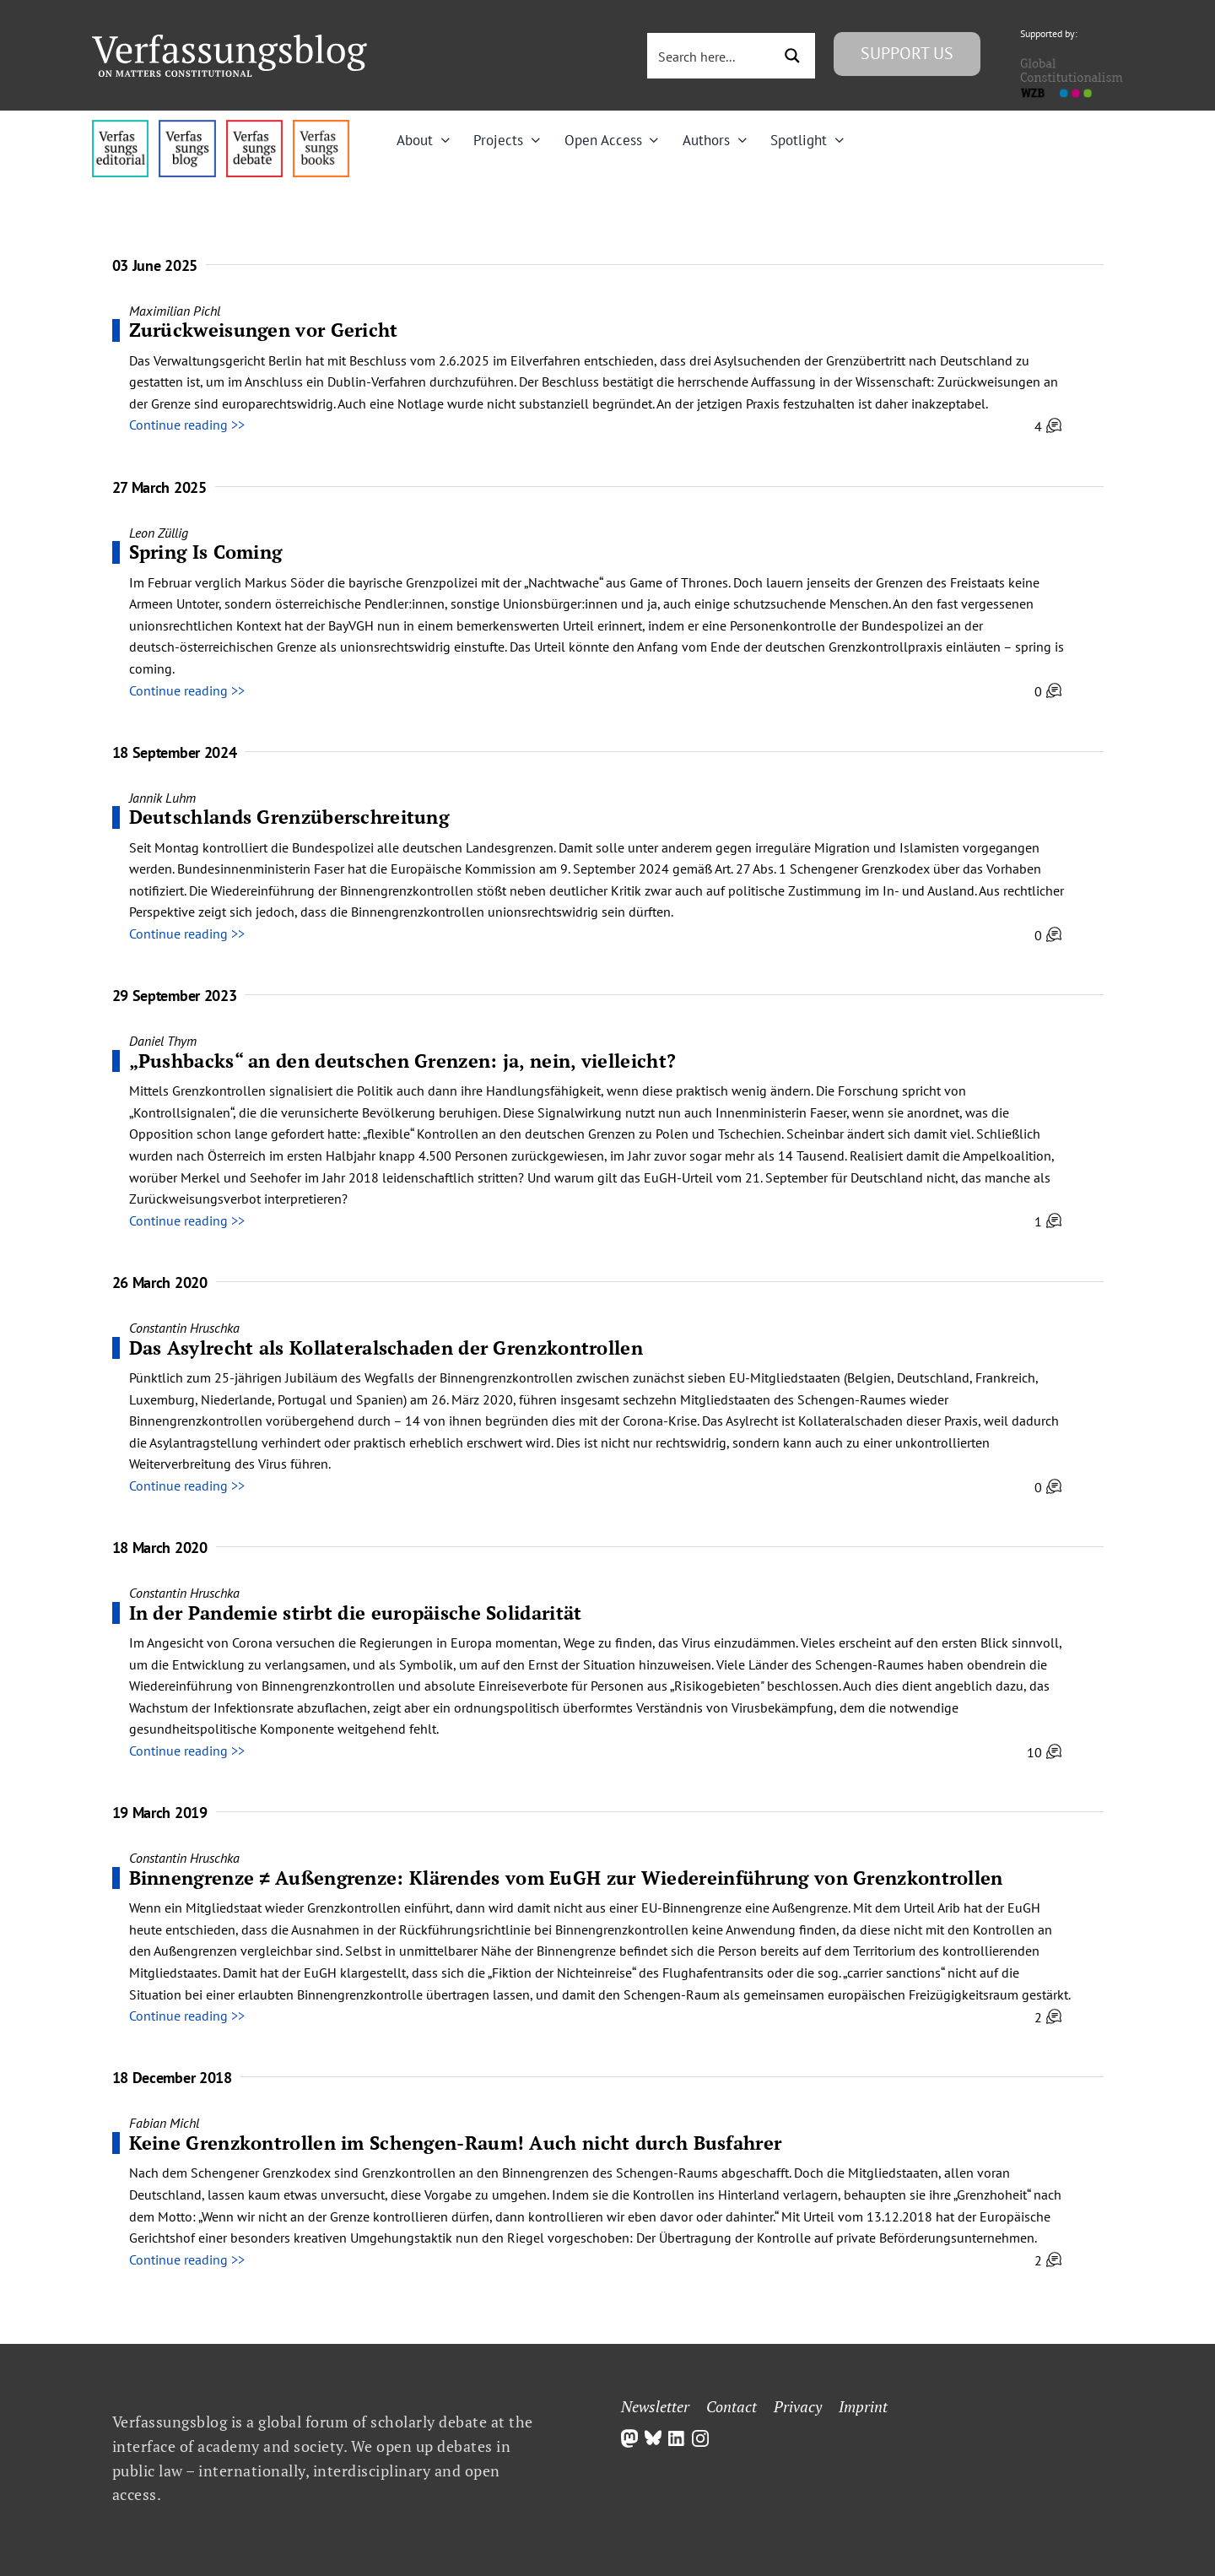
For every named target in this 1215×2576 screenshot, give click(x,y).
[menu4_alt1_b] (120, 126)
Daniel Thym (163, 1040)
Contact (731, 2406)
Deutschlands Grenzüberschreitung (289, 816)
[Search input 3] (711, 56)
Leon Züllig (158, 532)
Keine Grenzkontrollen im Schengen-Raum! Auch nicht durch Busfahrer (455, 2142)
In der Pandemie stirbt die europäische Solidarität (355, 1612)
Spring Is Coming (206, 551)
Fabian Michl (164, 2122)
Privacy (798, 2406)
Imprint (863, 2406)
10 (1044, 1752)
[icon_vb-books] (321, 126)
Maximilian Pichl (174, 310)
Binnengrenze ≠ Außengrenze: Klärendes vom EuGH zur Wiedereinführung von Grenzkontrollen (566, 1877)
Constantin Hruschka (184, 1327)
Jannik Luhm (162, 797)
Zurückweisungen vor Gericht (263, 329)
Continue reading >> (187, 424)
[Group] (229, 41)
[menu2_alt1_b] (254, 126)
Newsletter (655, 2406)
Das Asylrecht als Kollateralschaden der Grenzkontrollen (386, 1347)
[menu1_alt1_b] (187, 126)
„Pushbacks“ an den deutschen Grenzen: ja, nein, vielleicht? (403, 1060)
